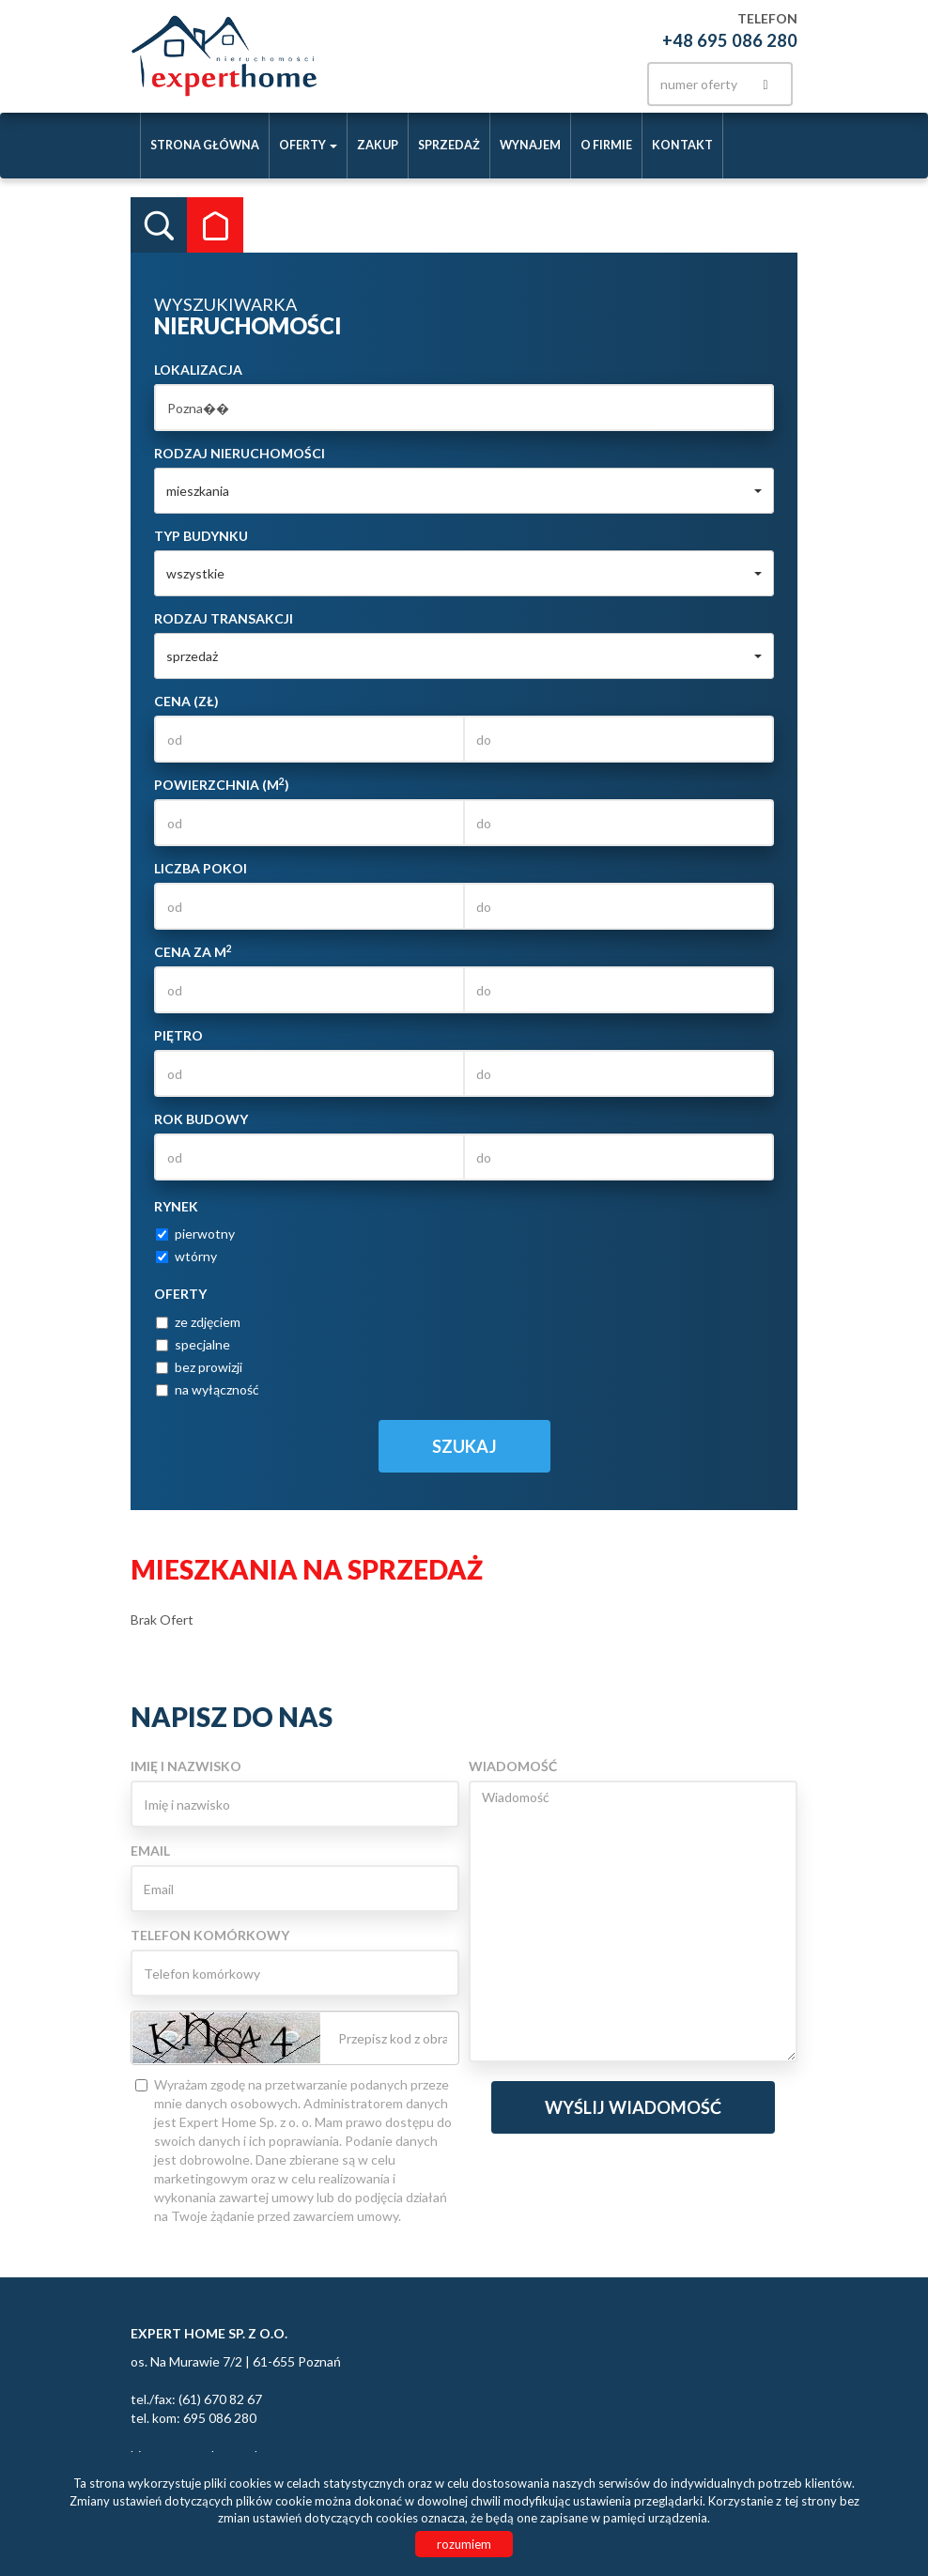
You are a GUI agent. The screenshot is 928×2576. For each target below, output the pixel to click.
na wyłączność (207, 1389)
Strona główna (204, 145)
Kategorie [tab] (215, 225)
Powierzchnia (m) (221, 784)
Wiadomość (513, 1766)
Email (150, 1851)
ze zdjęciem (198, 1322)
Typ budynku (201, 536)
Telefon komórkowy (210, 1935)
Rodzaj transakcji (223, 618)
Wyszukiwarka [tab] (159, 225)
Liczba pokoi (200, 868)
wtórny (186, 1256)
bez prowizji (199, 1367)
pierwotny (195, 1234)
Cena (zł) (186, 701)
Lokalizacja (198, 370)
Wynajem (530, 145)
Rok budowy (201, 1119)
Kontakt (682, 145)
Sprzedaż (449, 145)
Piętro (178, 1035)
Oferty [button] (308, 145)
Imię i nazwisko (186, 1766)
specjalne (193, 1344)
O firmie (606, 145)
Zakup (377, 145)
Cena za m (193, 951)
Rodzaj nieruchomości (239, 453)
